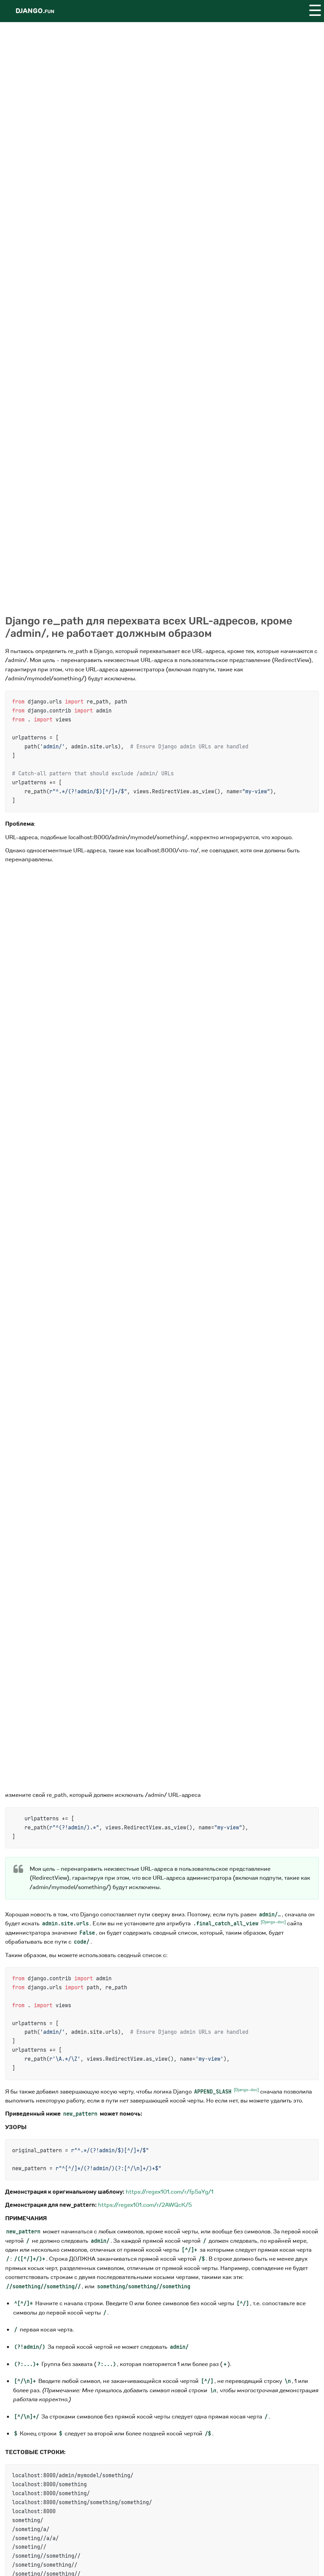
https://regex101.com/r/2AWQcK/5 (145, 2205)
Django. (35, 11)
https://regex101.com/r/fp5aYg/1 (169, 2192)
